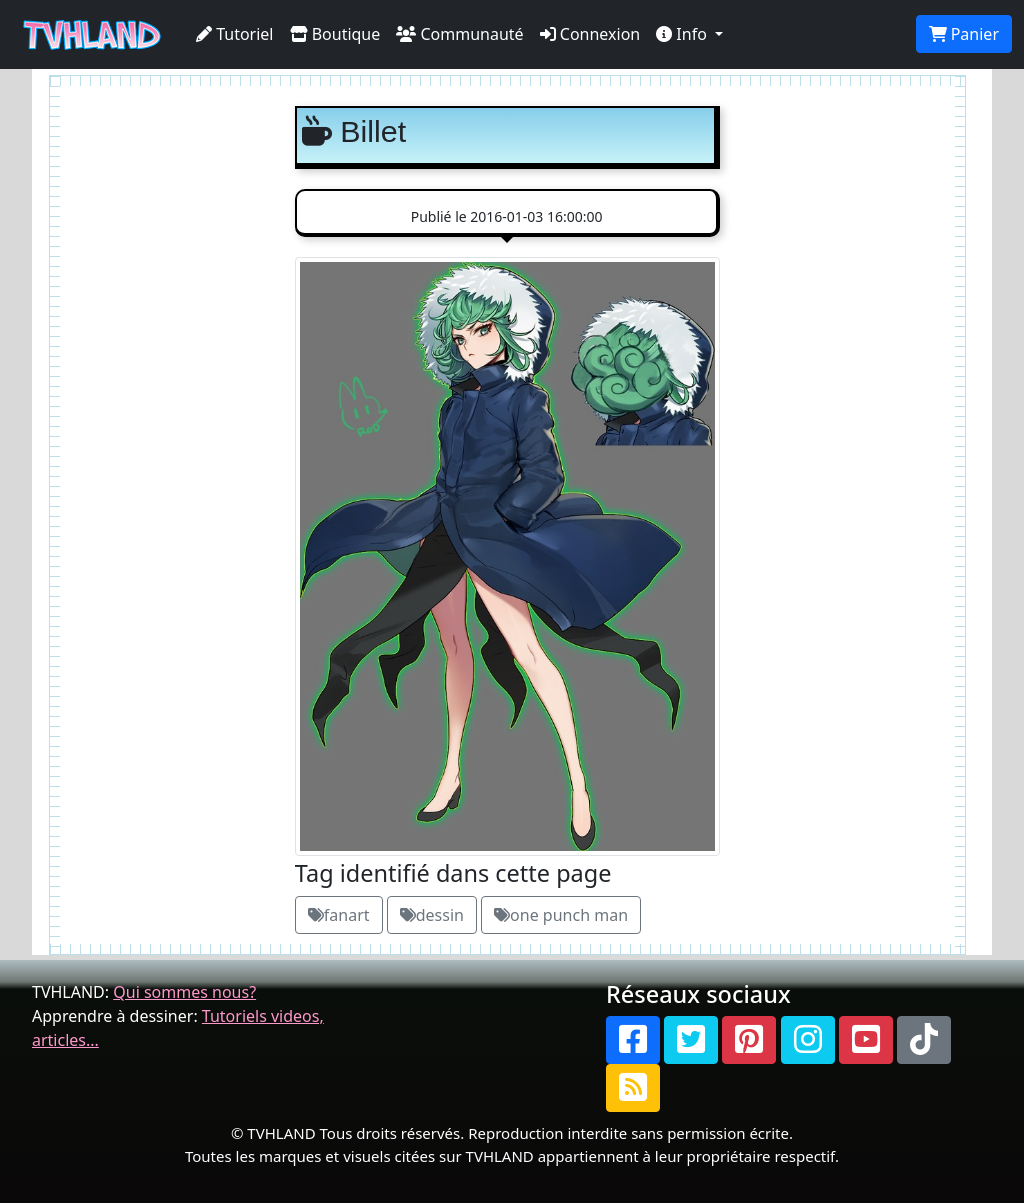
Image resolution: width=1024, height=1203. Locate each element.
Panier (964, 34)
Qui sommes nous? (184, 992)
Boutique (335, 34)
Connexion (590, 34)
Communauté (459, 34)
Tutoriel (235, 34)
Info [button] (683, 34)
